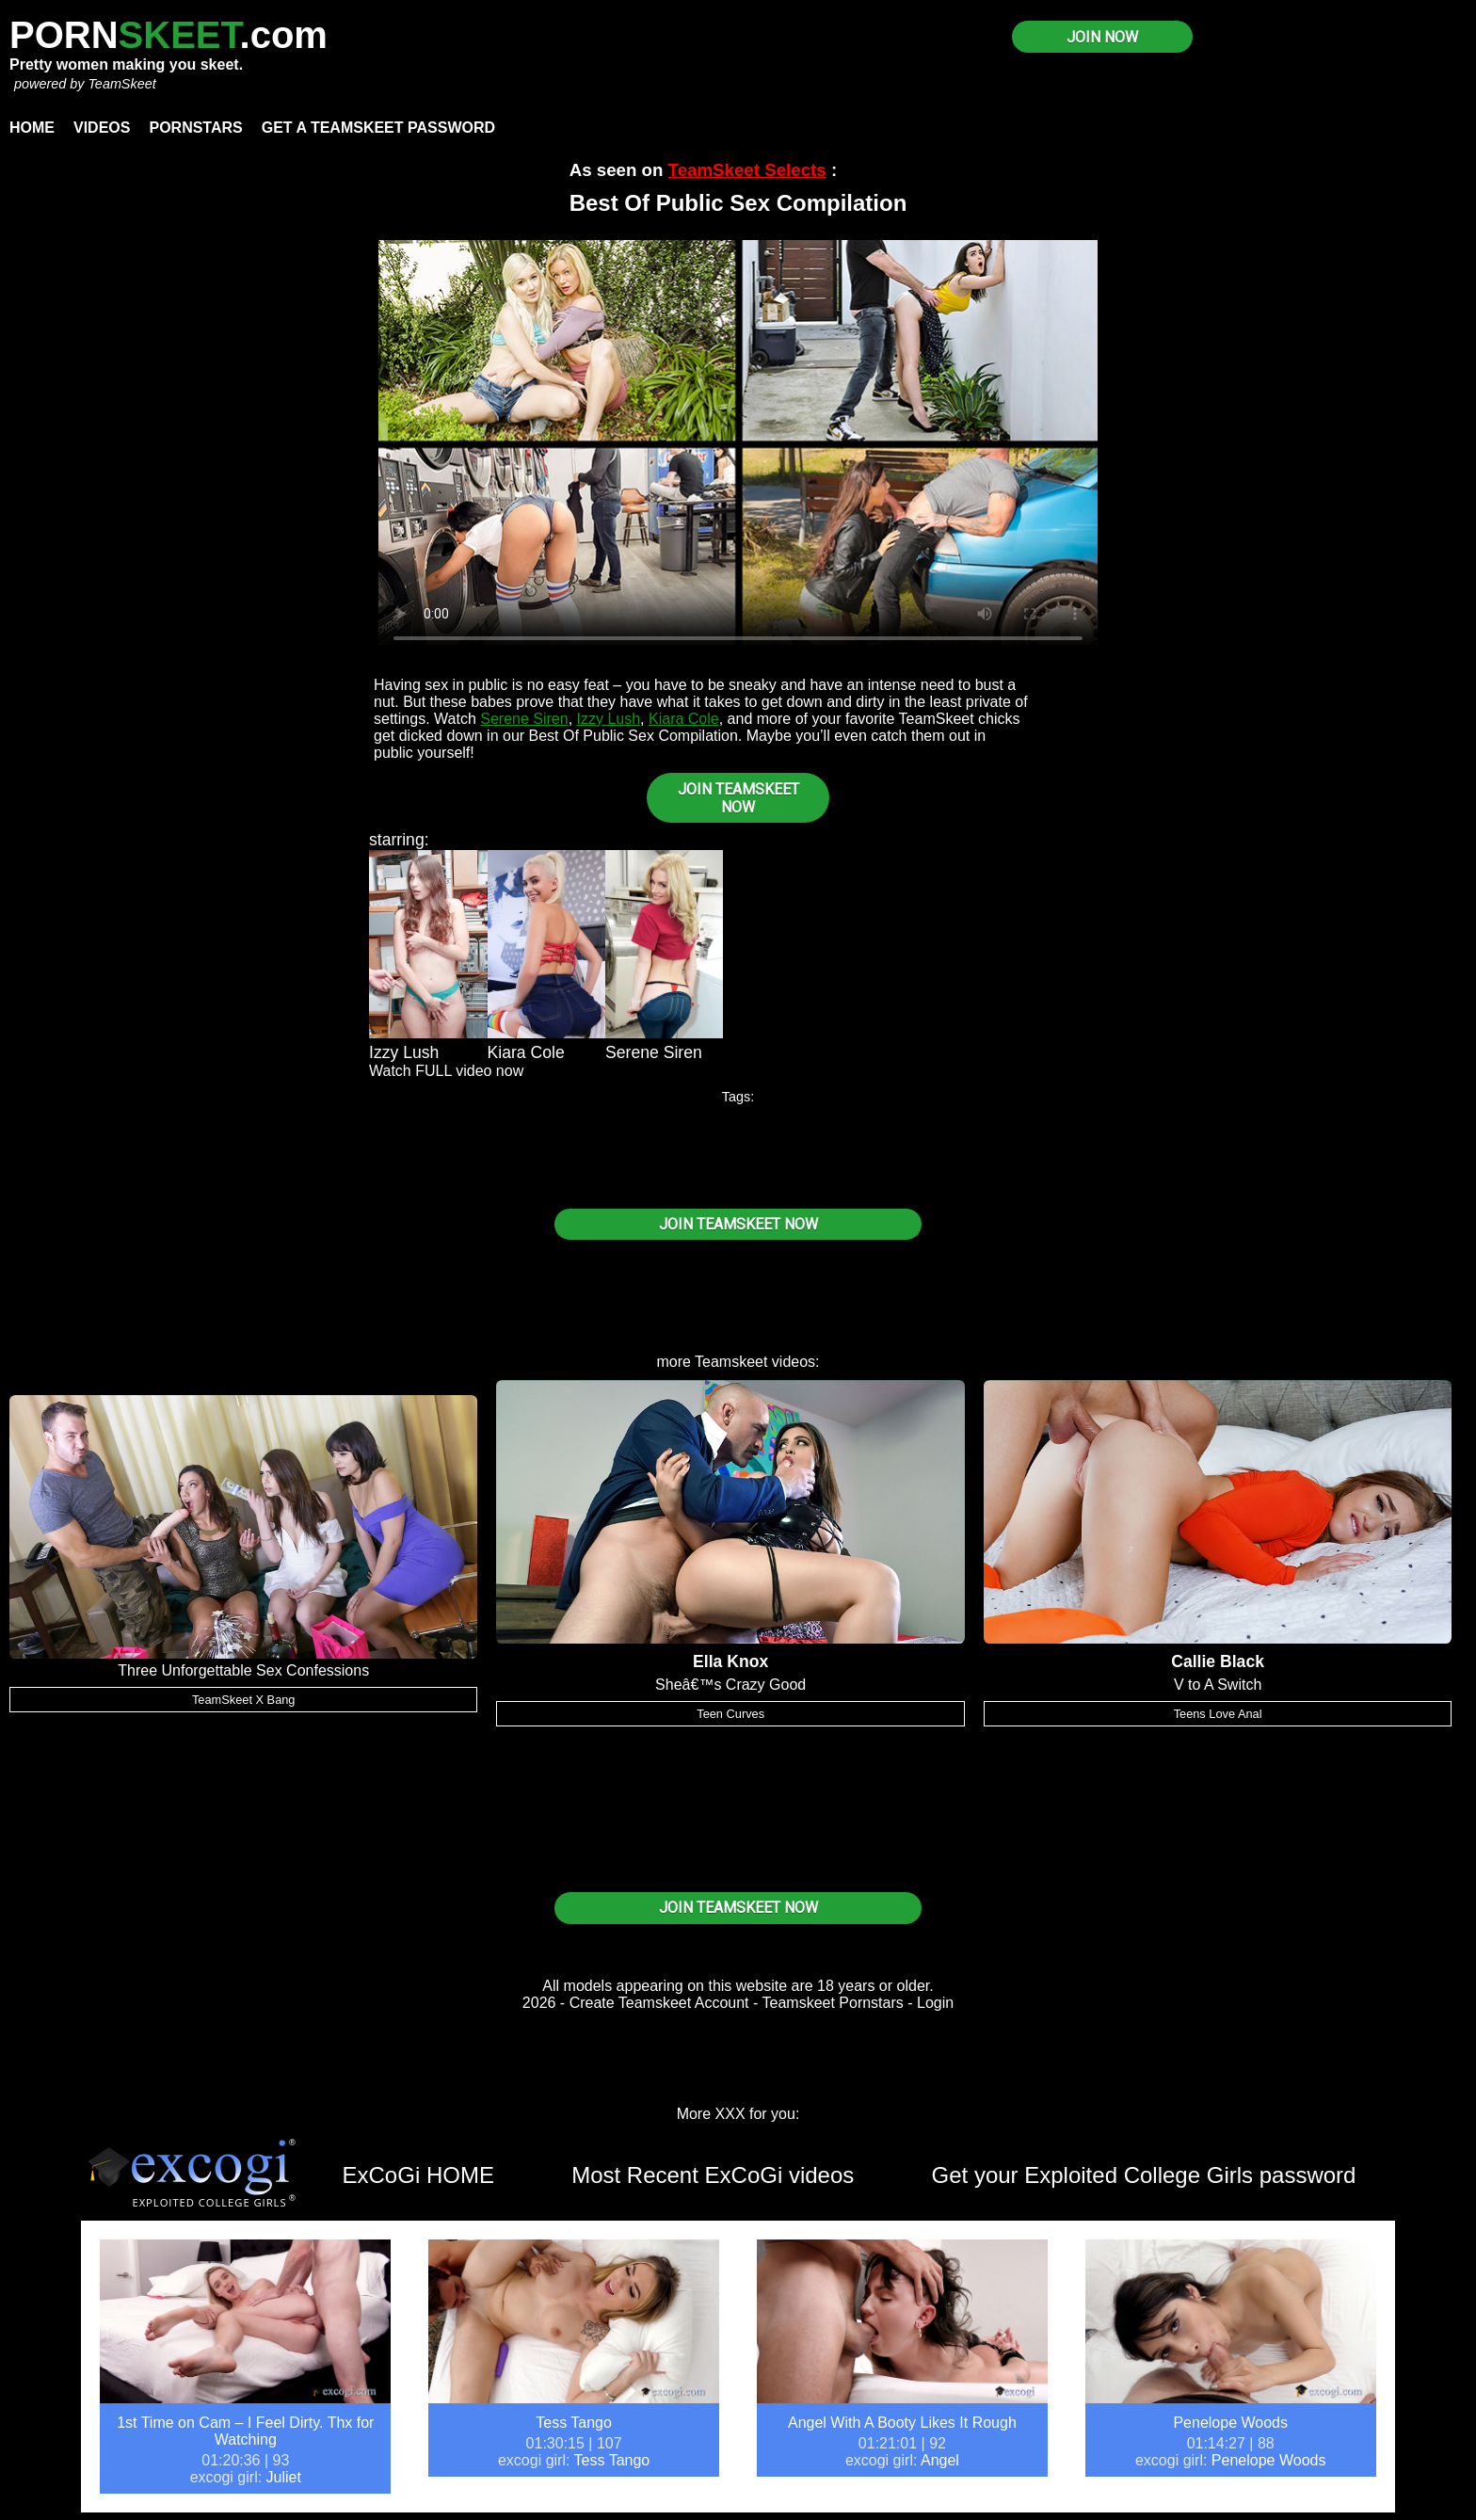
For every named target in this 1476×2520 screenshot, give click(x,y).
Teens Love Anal (1218, 1714)
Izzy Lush (609, 719)
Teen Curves (730, 1714)
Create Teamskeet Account (659, 2003)
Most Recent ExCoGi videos (712, 2175)
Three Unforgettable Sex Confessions (243, 1670)
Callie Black (1217, 1661)
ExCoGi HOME (418, 2175)
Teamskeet (731, 1362)
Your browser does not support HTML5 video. (738, 442)
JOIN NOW (1102, 37)
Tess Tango (574, 2423)
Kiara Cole (684, 719)
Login (935, 2003)
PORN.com (168, 35)
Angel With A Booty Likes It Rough (902, 2423)
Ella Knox (730, 1661)
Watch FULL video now (446, 1071)
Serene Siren (524, 719)
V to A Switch (1217, 1685)
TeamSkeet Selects (747, 170)
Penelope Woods (1230, 2423)
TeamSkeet (121, 83)
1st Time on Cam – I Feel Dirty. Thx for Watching (245, 2431)
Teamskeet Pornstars (833, 2003)
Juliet (283, 2477)
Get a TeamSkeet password (378, 128)
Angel (940, 2460)
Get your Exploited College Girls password (1144, 2175)
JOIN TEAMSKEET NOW (738, 798)
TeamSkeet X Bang (244, 1700)
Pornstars (195, 128)
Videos (101, 128)
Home (32, 128)
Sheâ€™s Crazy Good (730, 1685)
